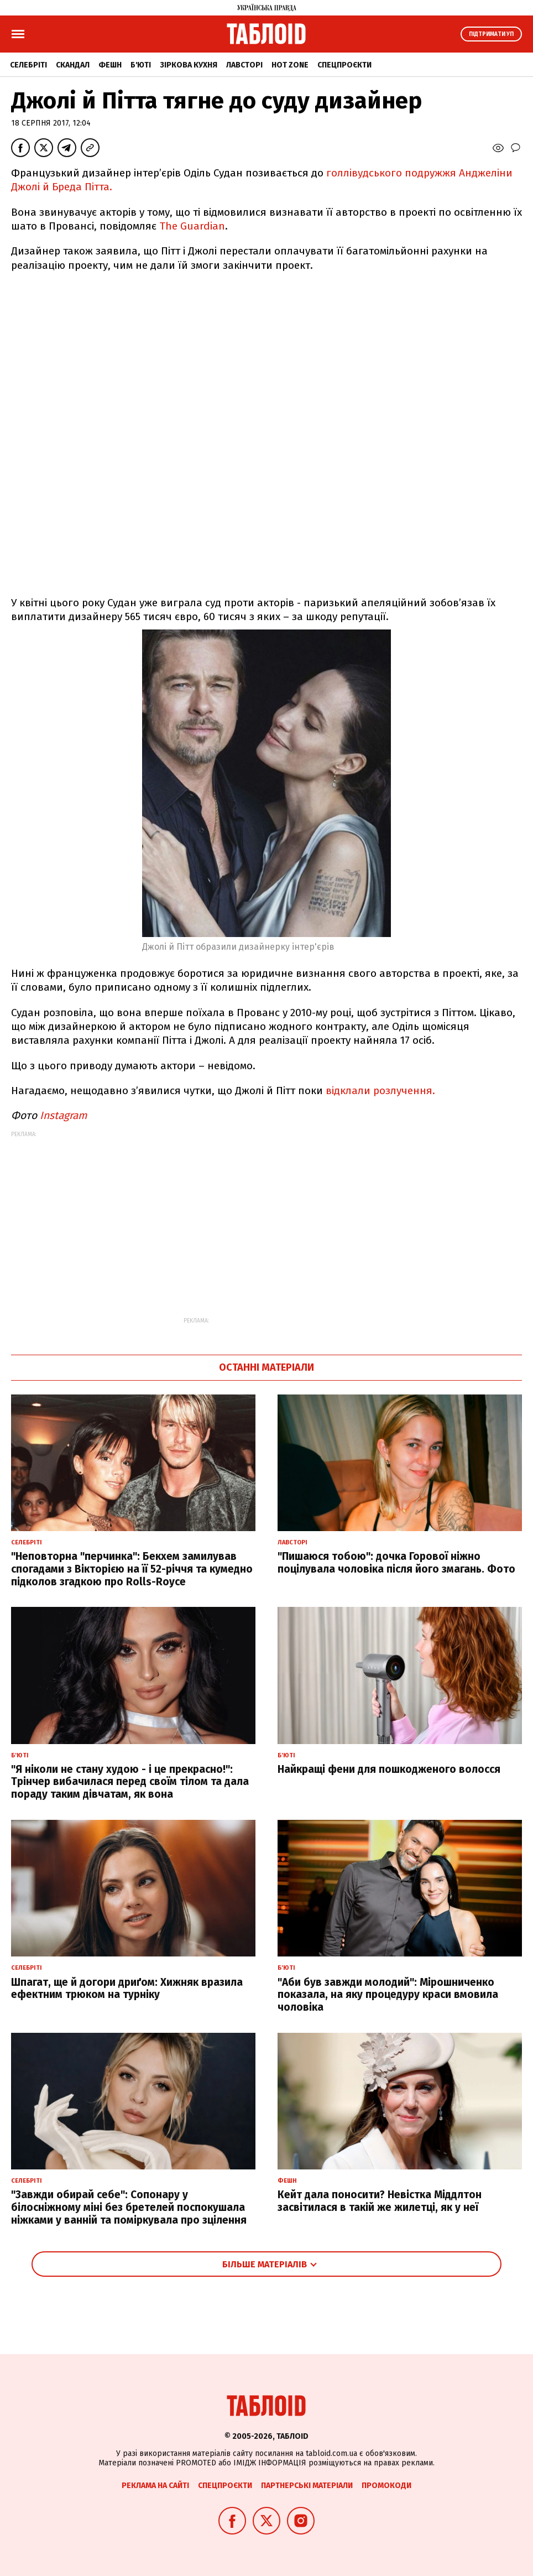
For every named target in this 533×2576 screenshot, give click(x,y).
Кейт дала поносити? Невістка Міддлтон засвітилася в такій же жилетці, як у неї (380, 2201)
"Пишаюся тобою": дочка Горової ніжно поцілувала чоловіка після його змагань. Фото (396, 1562)
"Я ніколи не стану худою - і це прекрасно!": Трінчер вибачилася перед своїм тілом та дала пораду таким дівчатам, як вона (130, 1782)
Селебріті (28, 65)
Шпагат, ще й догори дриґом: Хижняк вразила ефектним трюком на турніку (127, 1988)
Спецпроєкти (344, 65)
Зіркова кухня (188, 65)
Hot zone (290, 65)
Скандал (73, 65)
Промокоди (386, 2485)
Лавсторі (244, 65)
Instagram (63, 1115)
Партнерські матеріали (307, 2485)
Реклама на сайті (155, 2485)
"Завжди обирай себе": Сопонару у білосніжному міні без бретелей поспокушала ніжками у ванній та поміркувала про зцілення (129, 2207)
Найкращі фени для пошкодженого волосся (389, 1769)
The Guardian (192, 226)
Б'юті (140, 65)
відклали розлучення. (379, 1090)
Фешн (110, 65)
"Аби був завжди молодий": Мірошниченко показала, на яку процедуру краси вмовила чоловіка (388, 1995)
